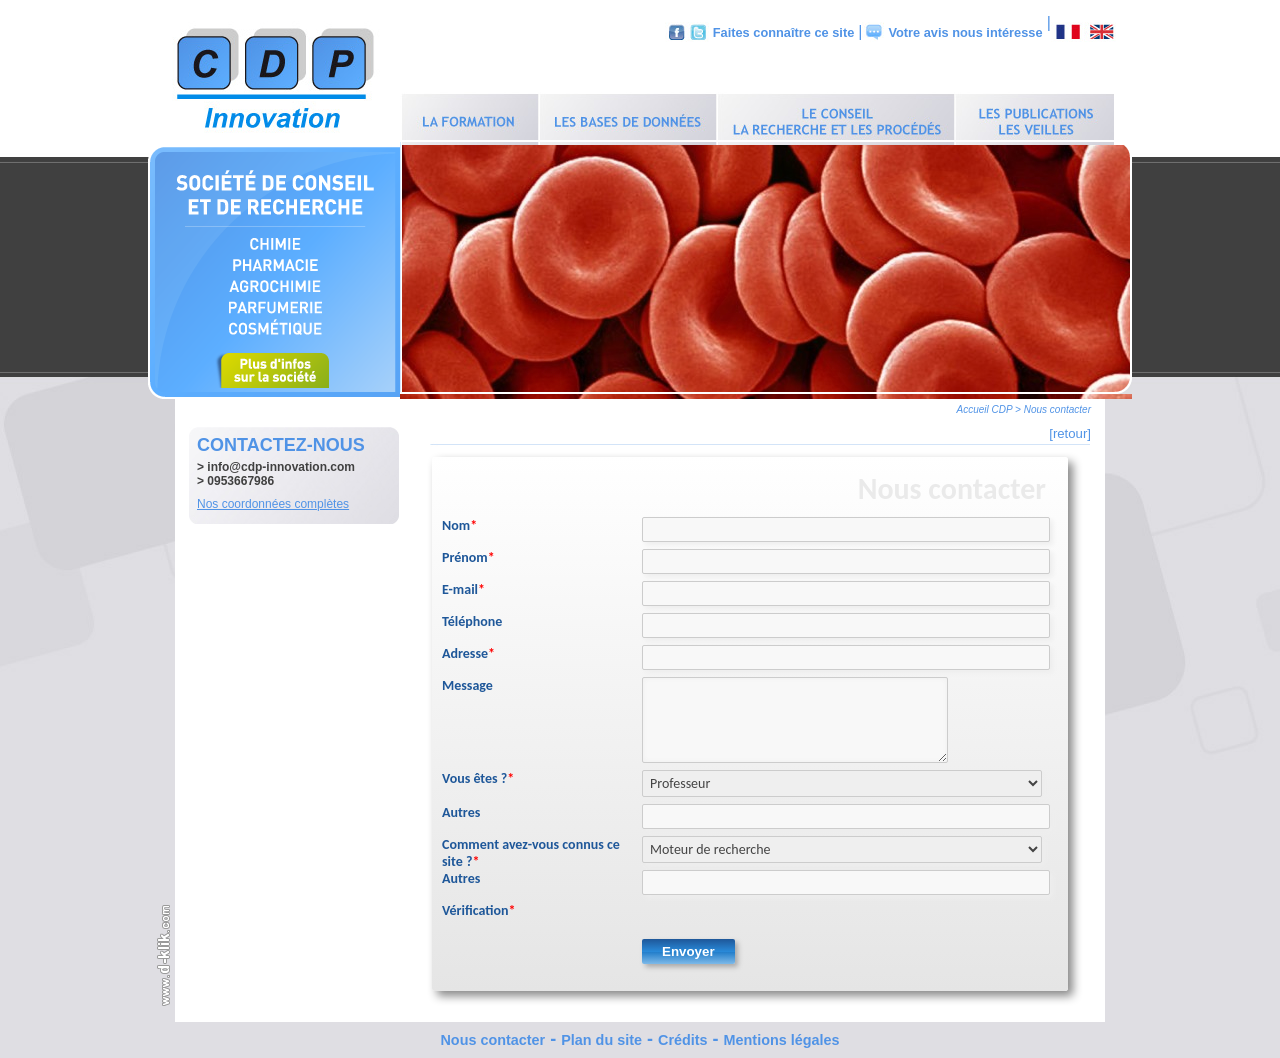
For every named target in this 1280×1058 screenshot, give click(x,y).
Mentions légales (782, 1035)
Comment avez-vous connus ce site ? (531, 848)
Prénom (468, 552)
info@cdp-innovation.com (281, 462)
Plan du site (601, 1035)
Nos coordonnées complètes (273, 499)
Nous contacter (492, 1035)
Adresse (468, 648)
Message (467, 680)
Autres (461, 807)
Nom (459, 520)
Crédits (683, 1035)
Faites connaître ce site (784, 32)
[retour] (1070, 428)
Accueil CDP (985, 404)
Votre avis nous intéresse (965, 32)
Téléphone (472, 616)
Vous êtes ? (478, 773)
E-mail (463, 584)
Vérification (479, 905)
